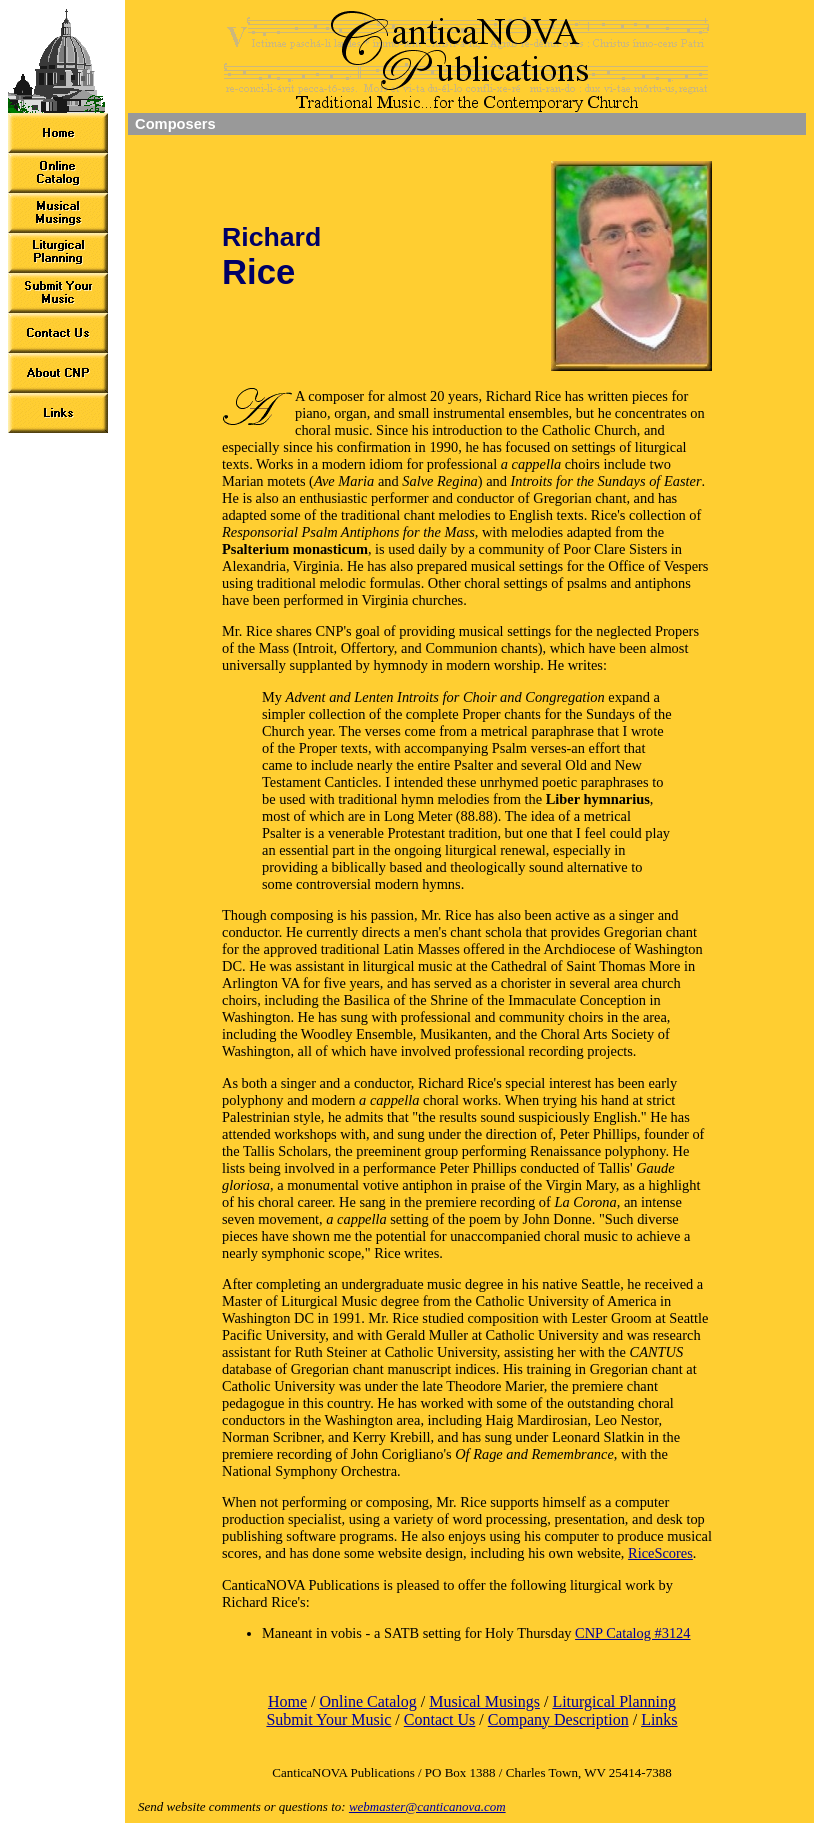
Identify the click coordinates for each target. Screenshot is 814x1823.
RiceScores (660, 1553)
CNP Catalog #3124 (632, 1633)
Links (659, 1719)
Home (287, 1701)
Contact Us (440, 1719)
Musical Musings (484, 1701)
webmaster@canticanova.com (427, 1806)
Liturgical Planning (614, 1701)
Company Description (558, 1719)
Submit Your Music (328, 1719)
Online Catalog (367, 1701)
